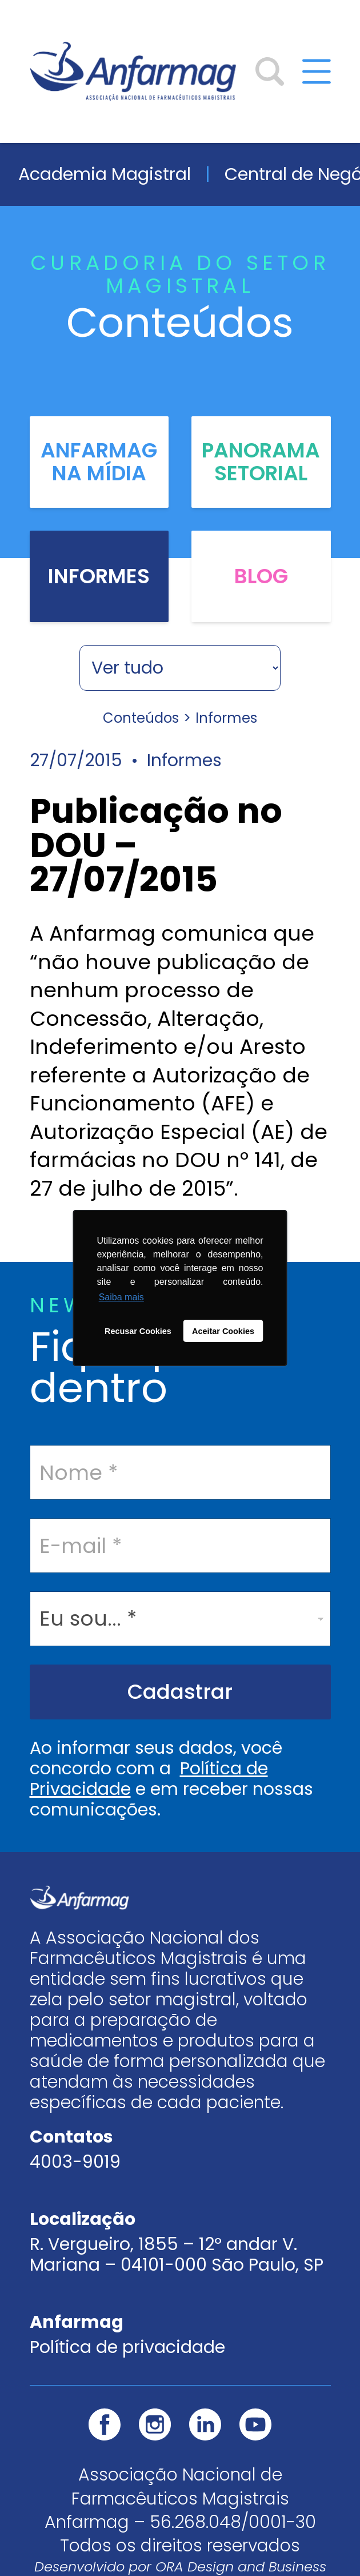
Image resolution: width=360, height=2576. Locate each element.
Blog (261, 576)
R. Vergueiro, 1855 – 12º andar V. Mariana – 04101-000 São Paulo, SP (176, 2254)
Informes (99, 576)
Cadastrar (180, 1691)
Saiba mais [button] (121, 1297)
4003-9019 (75, 2162)
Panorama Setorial (261, 462)
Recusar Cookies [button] (138, 1331)
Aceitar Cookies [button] (223, 1331)
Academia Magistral (104, 174)
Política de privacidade (127, 2347)
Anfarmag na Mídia (99, 462)
